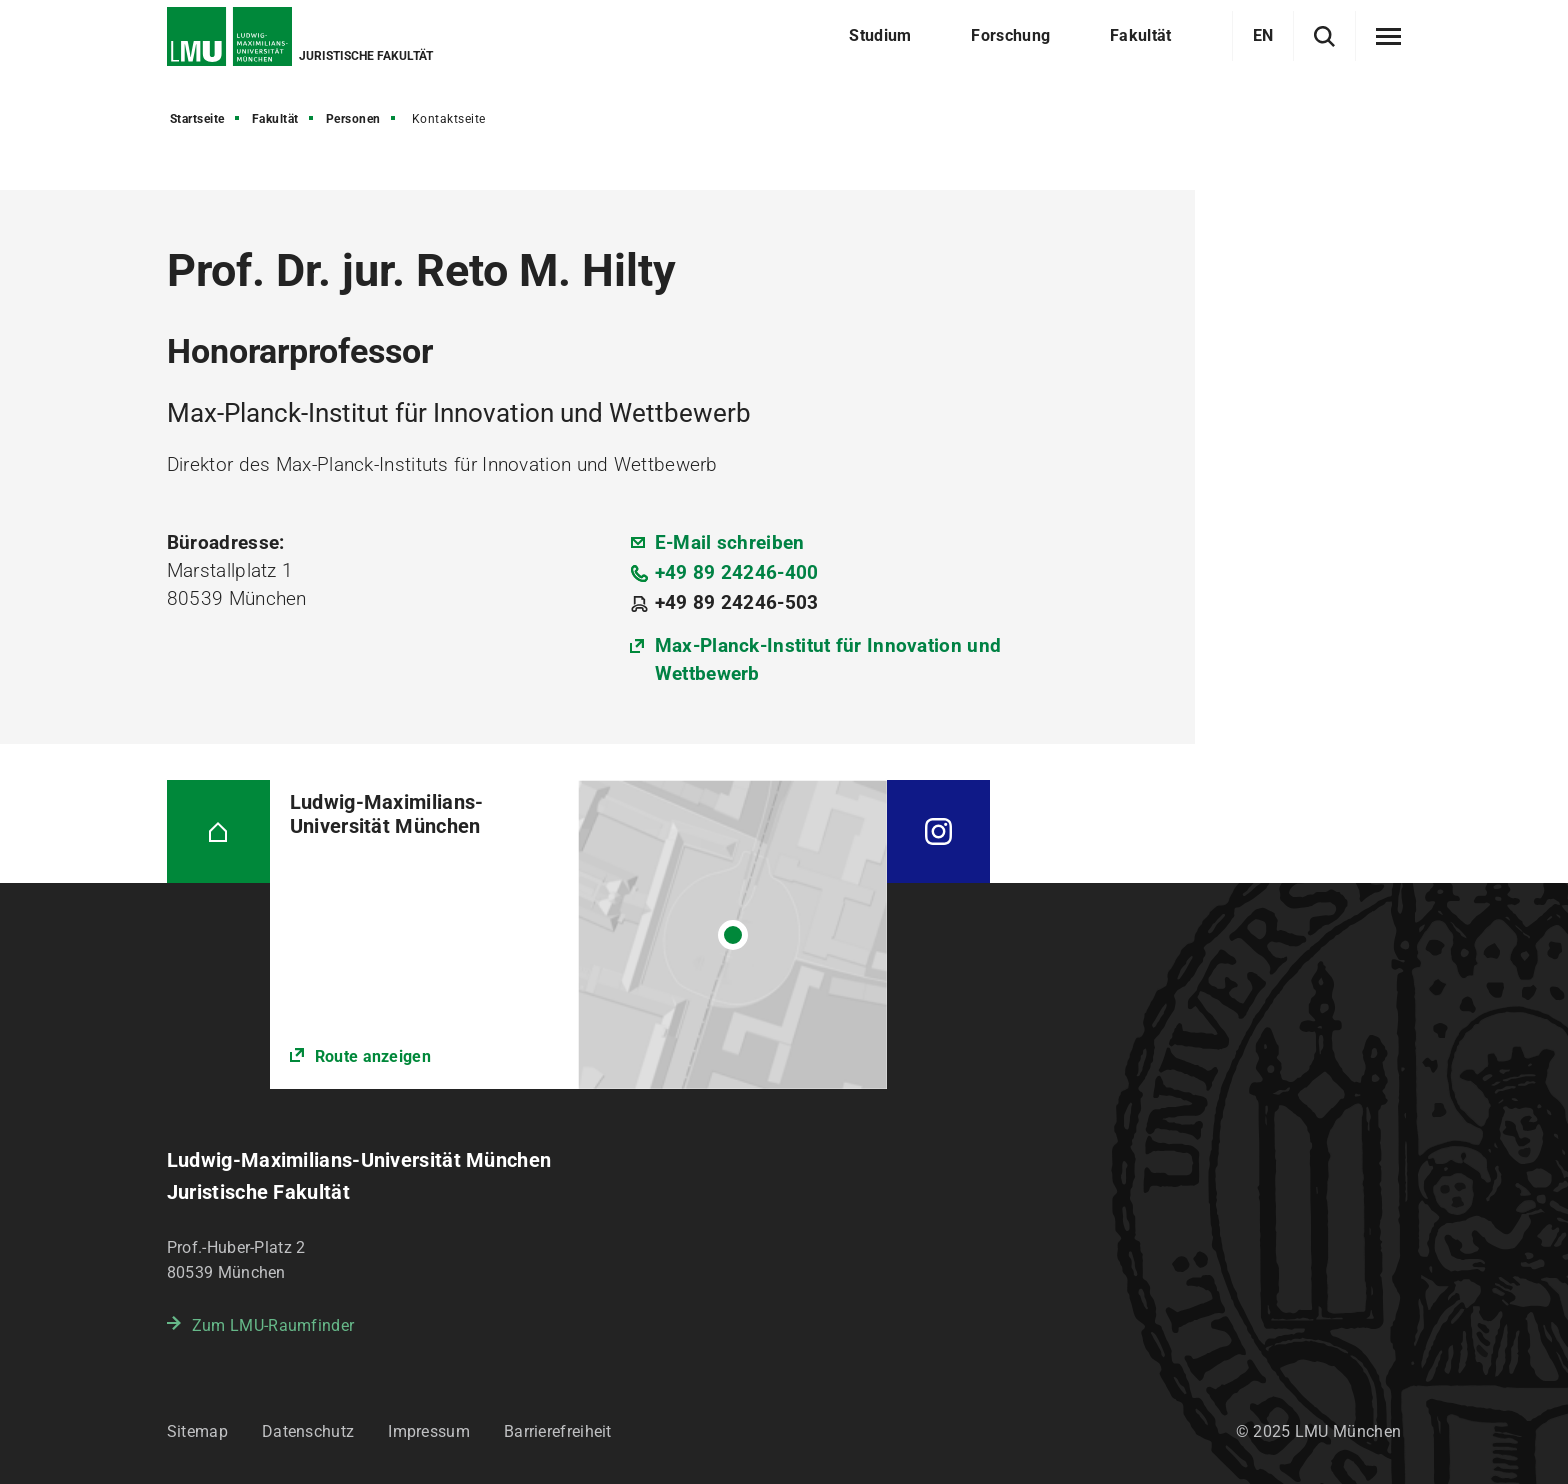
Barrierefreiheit (558, 1431)
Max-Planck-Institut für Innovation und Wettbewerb (828, 659)
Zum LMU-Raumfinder (273, 1325)
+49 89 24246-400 (737, 572)
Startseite (197, 119)
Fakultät (275, 119)
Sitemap (197, 1431)
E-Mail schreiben (730, 542)
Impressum (429, 1431)
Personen (353, 119)
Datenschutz (308, 1431)
